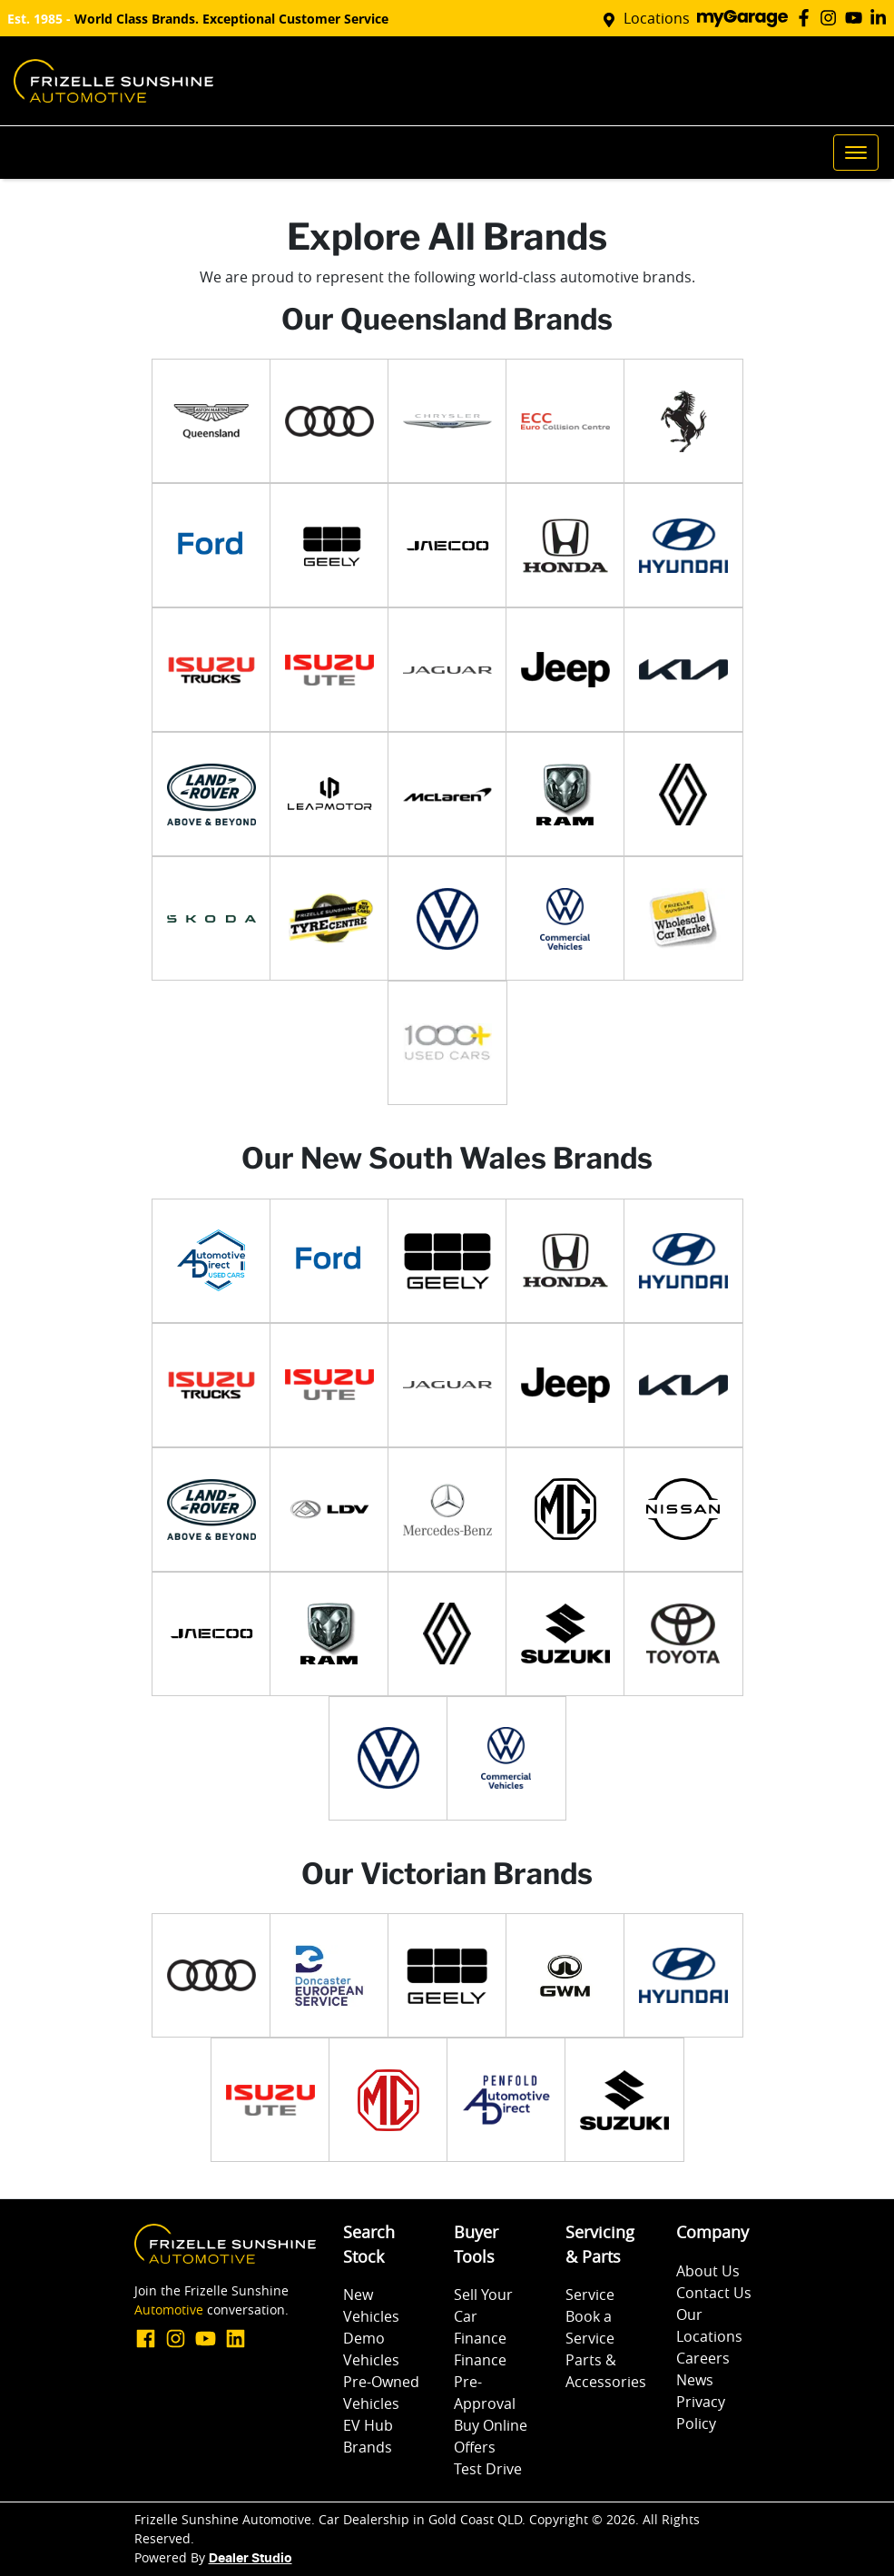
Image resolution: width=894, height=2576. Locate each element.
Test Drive (488, 2469)
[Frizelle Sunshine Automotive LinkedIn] (881, 17)
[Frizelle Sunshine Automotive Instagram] (832, 17)
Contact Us (714, 2293)
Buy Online (490, 2425)
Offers (475, 2447)
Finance (480, 2338)
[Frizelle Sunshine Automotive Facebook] (807, 17)
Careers (703, 2358)
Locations (657, 18)
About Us (708, 2271)
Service (589, 2295)
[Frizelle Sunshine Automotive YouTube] (857, 17)
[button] (856, 152)
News (694, 2380)
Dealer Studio (250, 2558)
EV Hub (368, 2425)
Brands (367, 2447)
